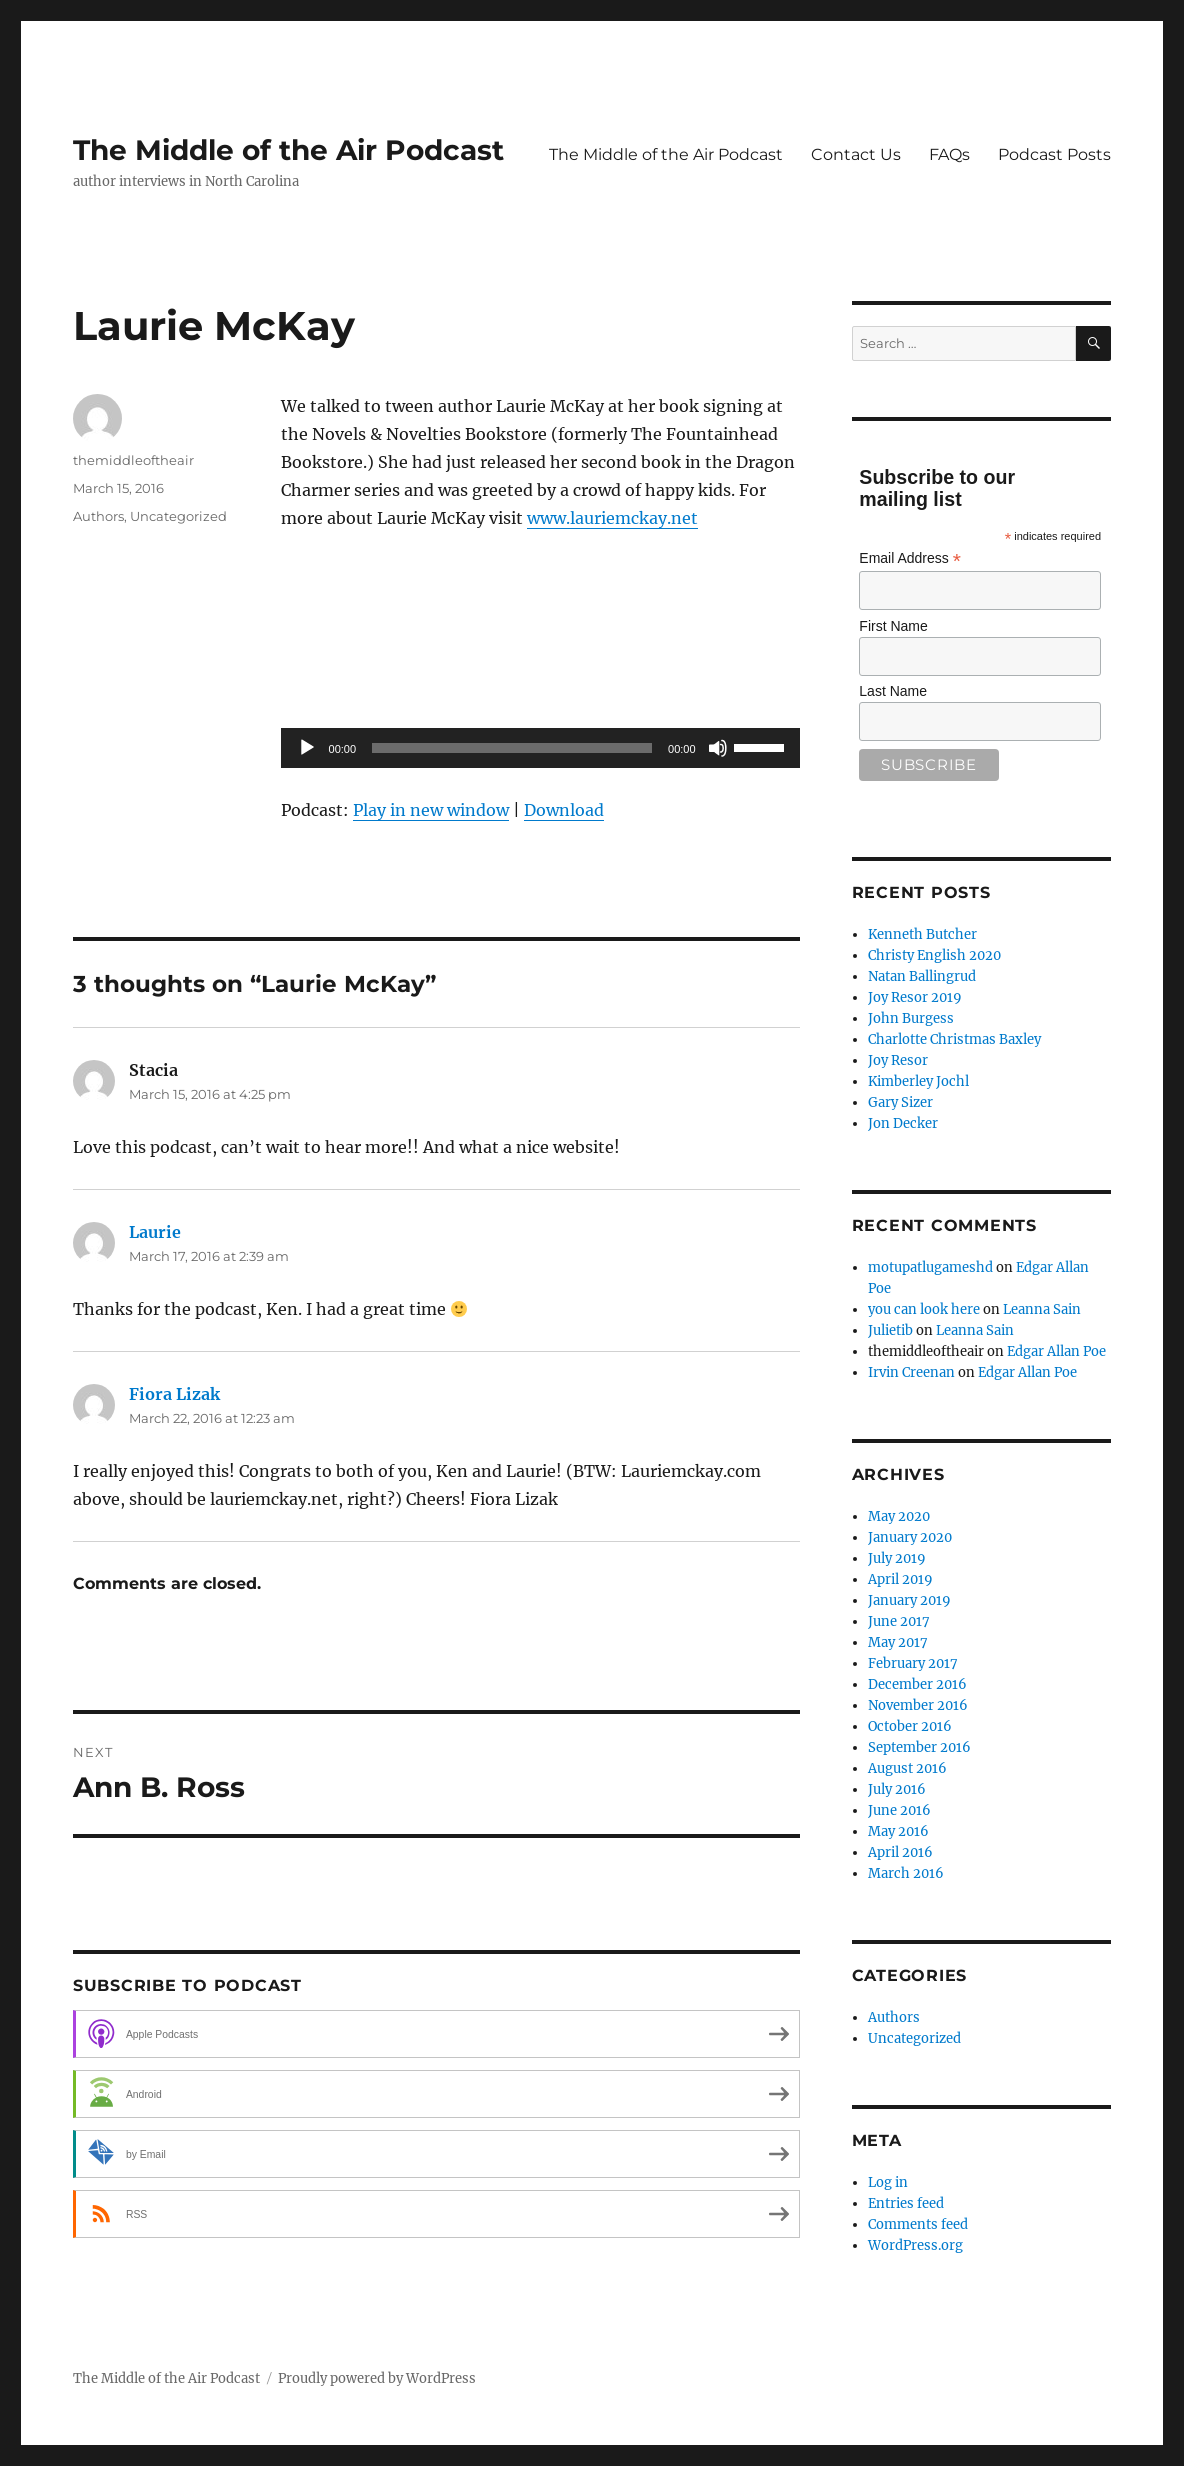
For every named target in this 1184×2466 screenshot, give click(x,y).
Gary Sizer (900, 1102)
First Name (893, 626)
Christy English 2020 (934, 955)
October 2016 (910, 1726)
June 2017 (899, 1621)
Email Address (910, 558)
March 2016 (906, 1873)
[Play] (307, 748)
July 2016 (897, 1789)
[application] (540, 748)
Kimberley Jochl (918, 1081)
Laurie (155, 1232)
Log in (888, 2182)
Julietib (890, 1330)
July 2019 (897, 1558)
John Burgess (911, 1018)
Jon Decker (903, 1123)
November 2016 (918, 1705)
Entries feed (906, 2203)
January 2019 (909, 1600)
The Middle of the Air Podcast (288, 150)
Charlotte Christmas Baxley (954, 1039)
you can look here (924, 1309)
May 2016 (898, 1831)
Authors (98, 516)
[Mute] (718, 748)
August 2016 (907, 1768)
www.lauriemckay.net (612, 518)
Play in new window (431, 810)
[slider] (512, 748)
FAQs (949, 154)
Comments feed (918, 2224)
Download (564, 810)
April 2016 (900, 1852)
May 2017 (898, 1642)
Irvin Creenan (911, 1372)
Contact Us (856, 154)
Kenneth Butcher (922, 934)
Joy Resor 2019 (915, 997)
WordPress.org (915, 2245)
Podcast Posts (1054, 154)
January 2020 (910, 1537)
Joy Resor (898, 1060)
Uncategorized (178, 516)
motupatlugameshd (930, 1267)
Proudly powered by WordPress (377, 2378)
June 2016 (899, 1810)
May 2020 (899, 1516)
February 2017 (913, 1663)
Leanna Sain (1042, 1309)
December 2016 (917, 1684)
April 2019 (900, 1579)
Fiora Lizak (174, 1394)
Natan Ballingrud (922, 976)
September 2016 (919, 1747)
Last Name (893, 691)
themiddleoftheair (133, 460)
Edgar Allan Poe (1056, 1351)
